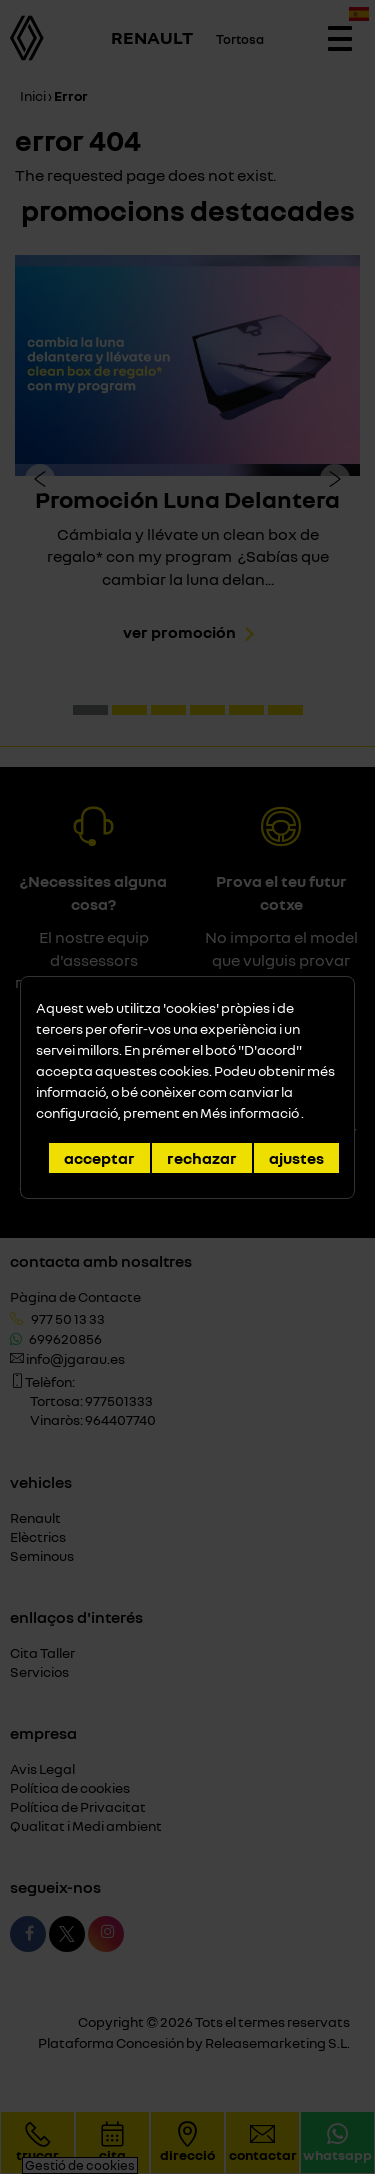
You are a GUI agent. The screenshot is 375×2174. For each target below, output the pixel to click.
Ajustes (296, 1158)
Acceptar (99, 1158)
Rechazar (202, 1158)
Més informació (250, 1112)
